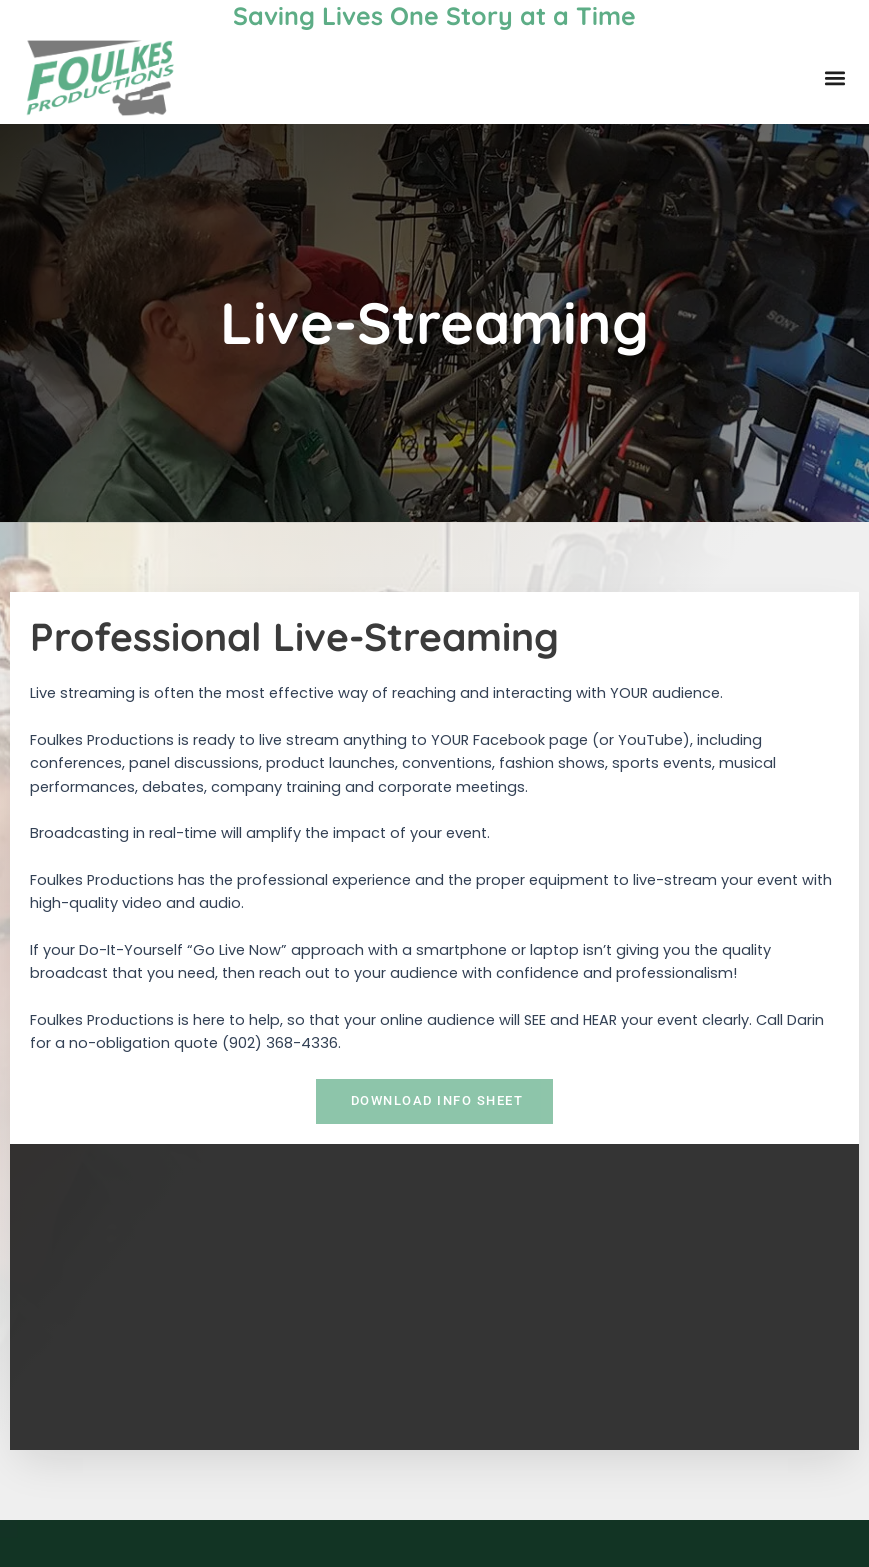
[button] (835, 78)
